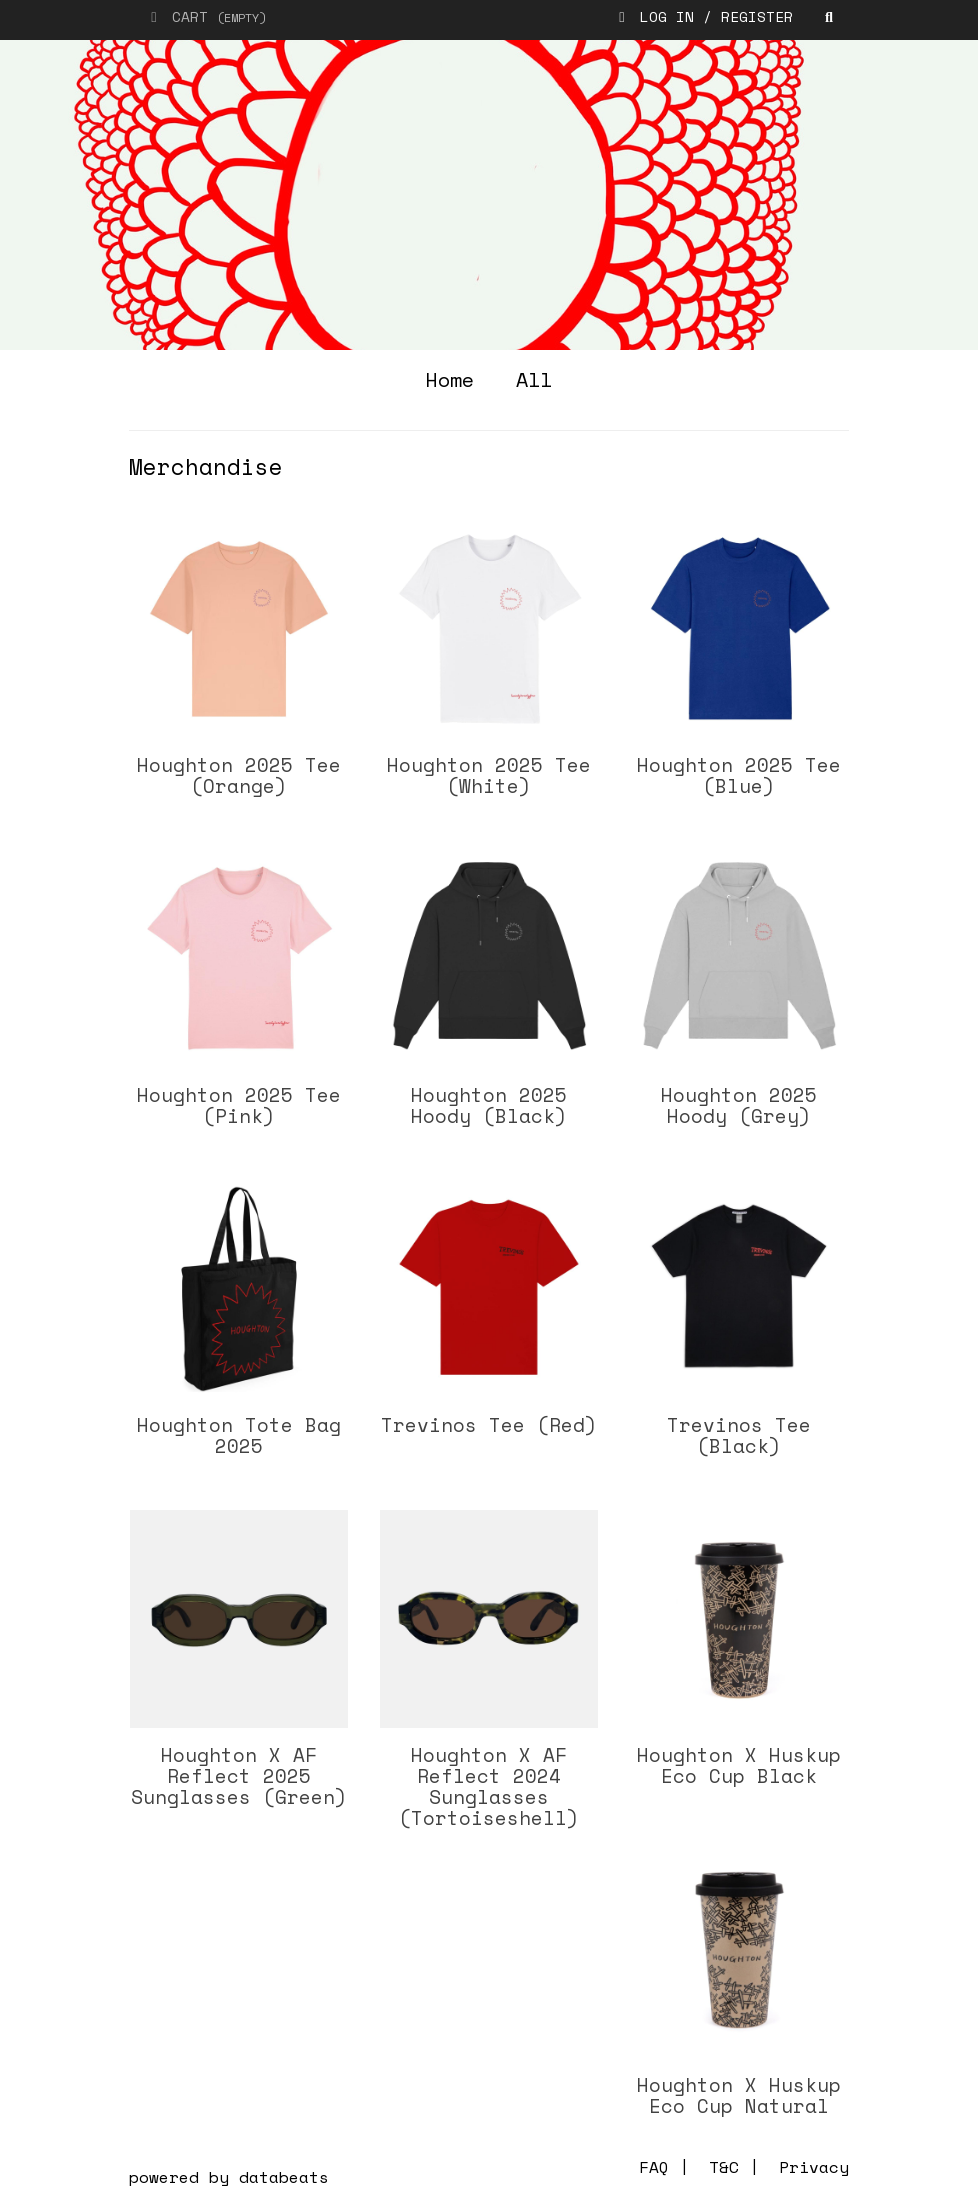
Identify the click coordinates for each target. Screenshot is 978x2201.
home (450, 379)
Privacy (814, 2167)
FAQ (654, 2167)
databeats (284, 2177)
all (534, 379)
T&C (724, 2167)
